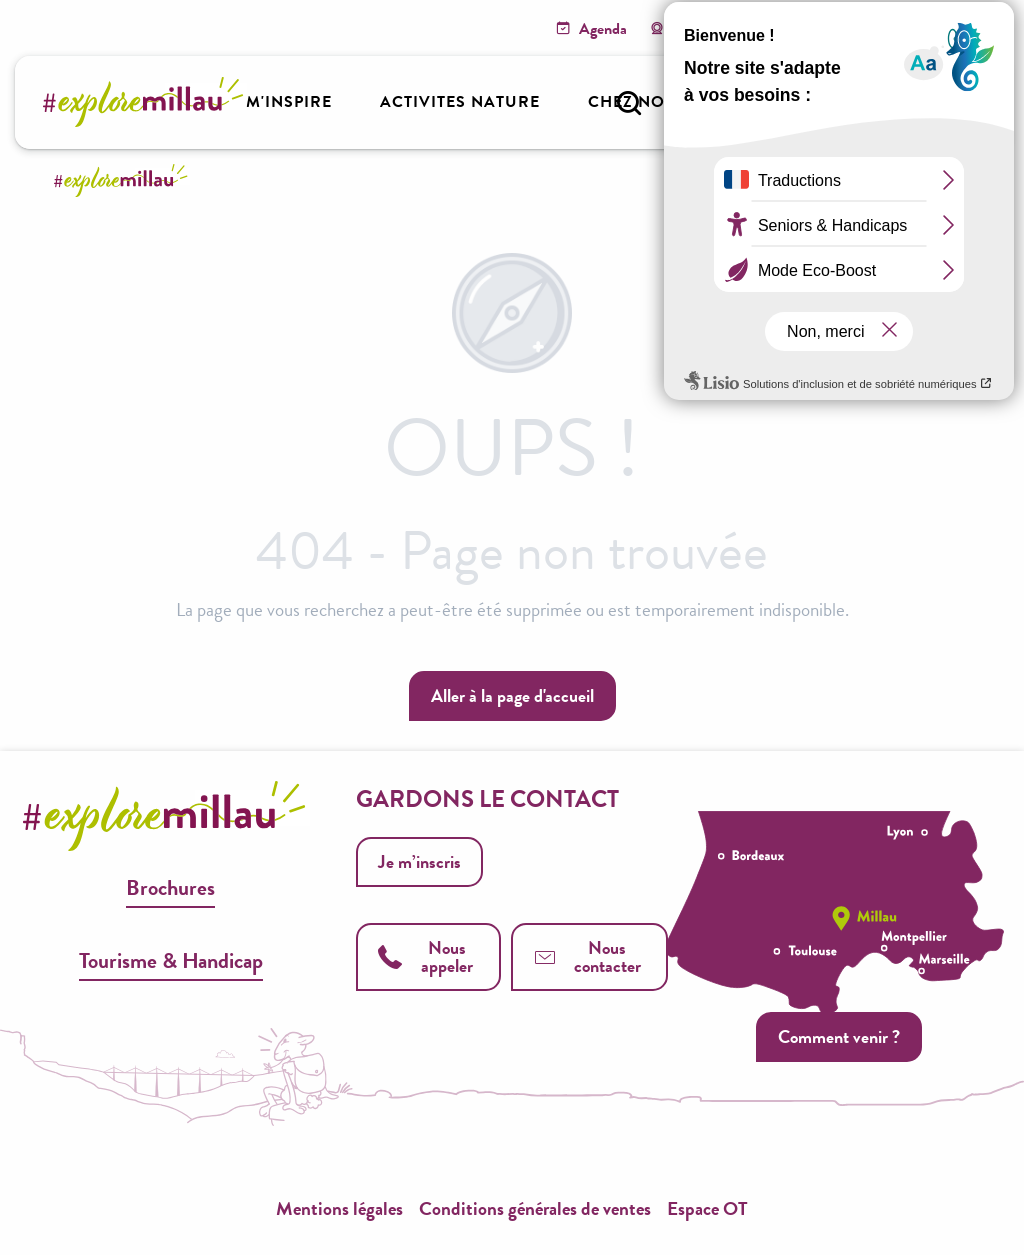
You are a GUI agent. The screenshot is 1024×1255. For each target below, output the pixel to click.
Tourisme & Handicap (171, 960)
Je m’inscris (419, 861)
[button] (629, 103)
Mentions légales (339, 1208)
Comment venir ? (838, 1038)
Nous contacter (587, 956)
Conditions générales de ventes (535, 1208)
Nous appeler (425, 956)
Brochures (170, 887)
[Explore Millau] (124, 180)
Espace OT (707, 1208)
